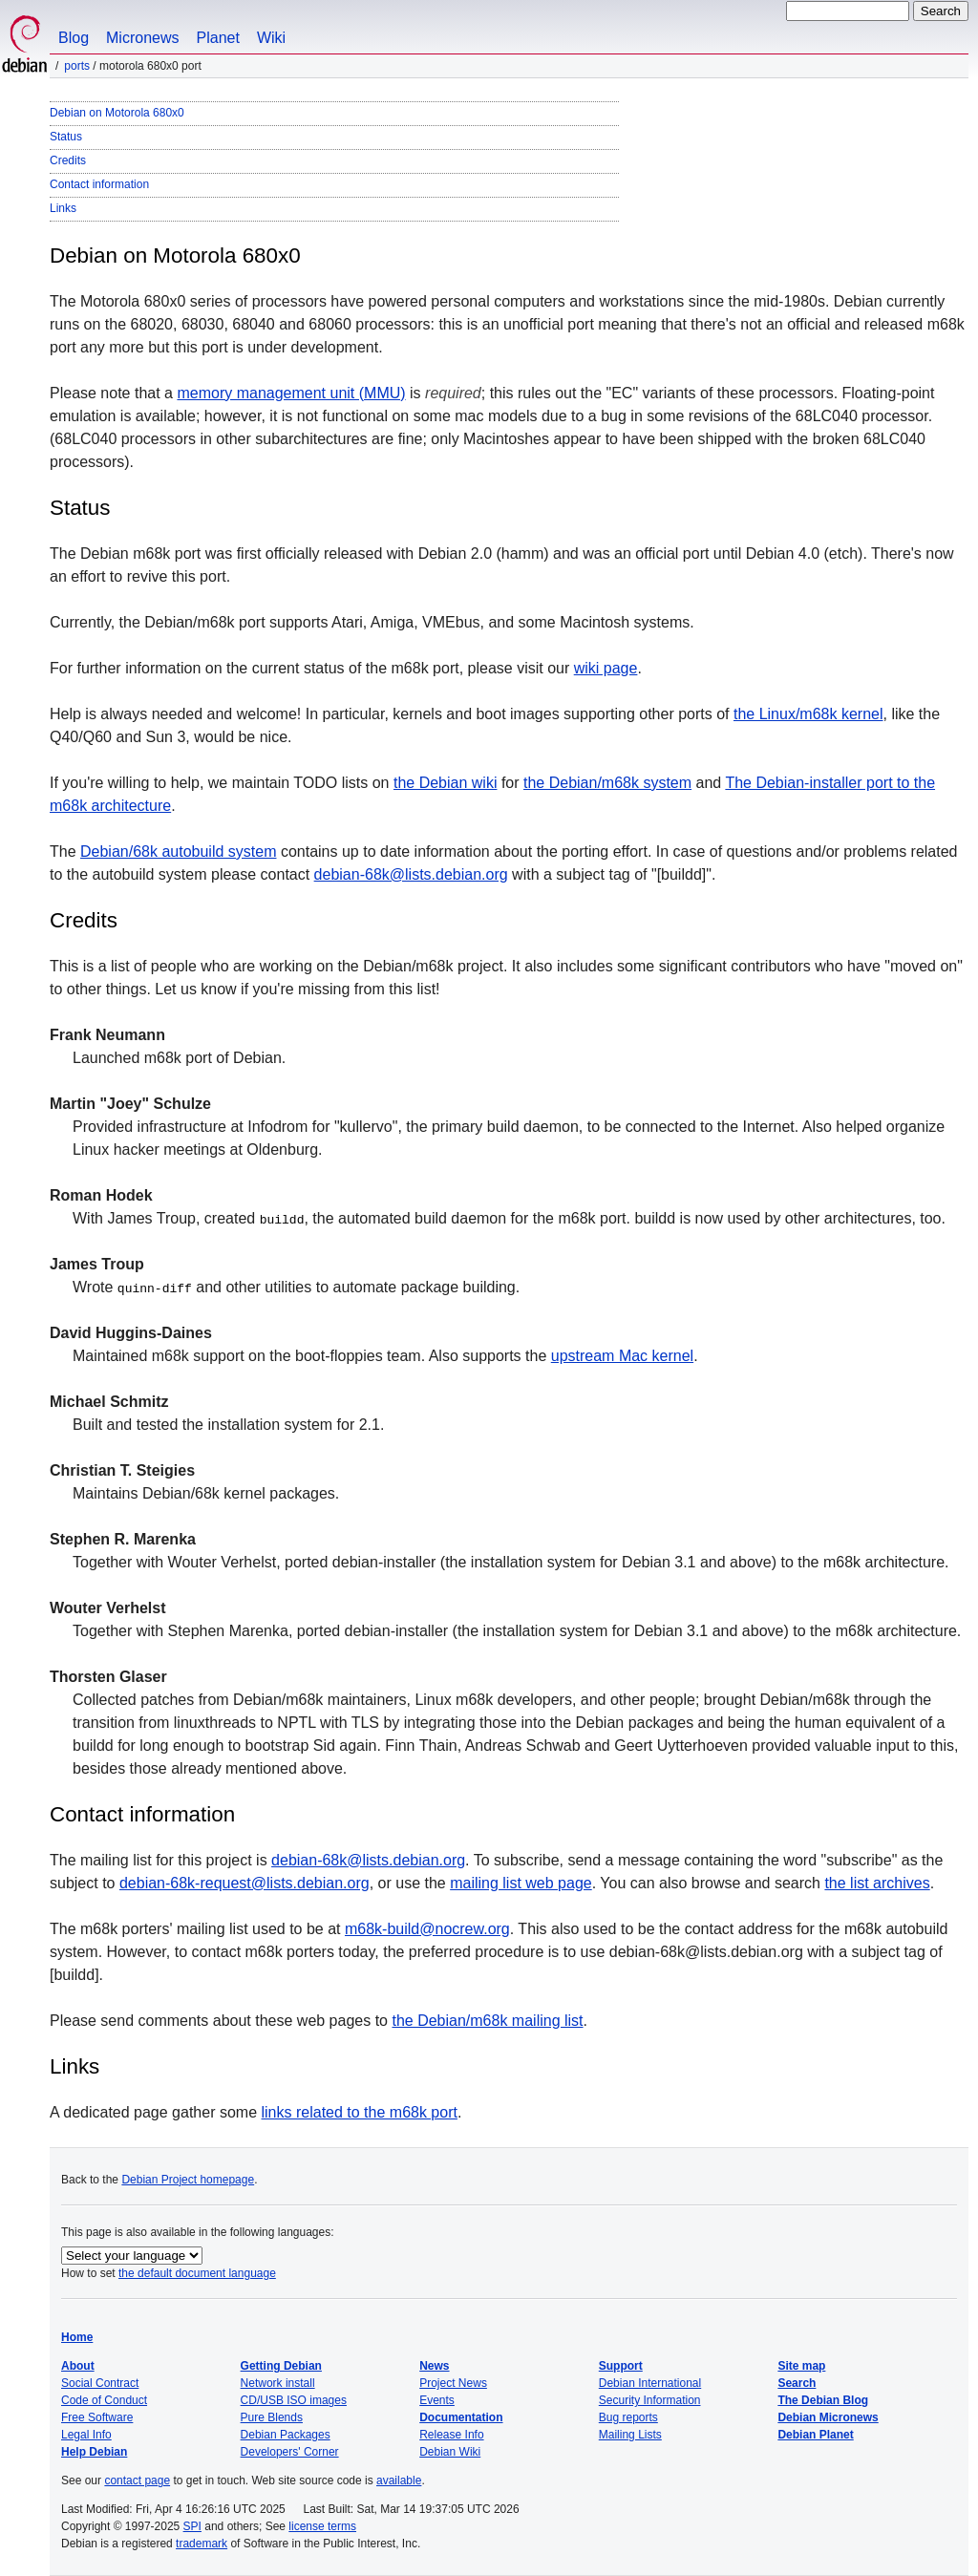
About (78, 2366)
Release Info (451, 2434)
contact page (137, 2480)
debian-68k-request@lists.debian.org (244, 1883)
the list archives (876, 1883)
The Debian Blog (822, 2400)
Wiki (271, 38)
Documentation (460, 2417)
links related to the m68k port (359, 2112)
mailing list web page (521, 1883)
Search (796, 2383)
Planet (218, 38)
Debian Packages (285, 2434)
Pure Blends (272, 2417)
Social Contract (99, 2383)
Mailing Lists (630, 2434)
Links (63, 208)
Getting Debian (281, 2366)
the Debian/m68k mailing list (487, 2020)
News (434, 2366)
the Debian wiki (445, 783)
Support (621, 2366)
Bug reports (628, 2417)
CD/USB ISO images (294, 2400)
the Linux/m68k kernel (808, 714)
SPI (192, 2526)
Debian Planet (815, 2434)
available (398, 2480)
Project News (453, 2383)
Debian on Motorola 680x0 (117, 112)
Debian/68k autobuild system (178, 851)
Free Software (97, 2417)
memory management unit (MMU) (291, 393)
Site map (801, 2366)
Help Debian (94, 2452)
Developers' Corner (290, 2452)
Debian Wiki (449, 2452)
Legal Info (86, 2434)
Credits (68, 160)
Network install (278, 2383)
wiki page (606, 668)
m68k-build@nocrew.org (427, 1929)
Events (437, 2400)
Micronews (142, 38)
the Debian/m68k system (607, 783)
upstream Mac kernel (622, 1356)
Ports (77, 66)
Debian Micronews (827, 2417)
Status (66, 136)
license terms (322, 2526)
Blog (73, 38)
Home (77, 2337)
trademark (201, 2543)
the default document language (197, 2273)
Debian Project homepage (187, 2179)
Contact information (99, 184)
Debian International (650, 2383)
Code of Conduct (104, 2400)
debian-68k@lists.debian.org (411, 874)
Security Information (650, 2400)
